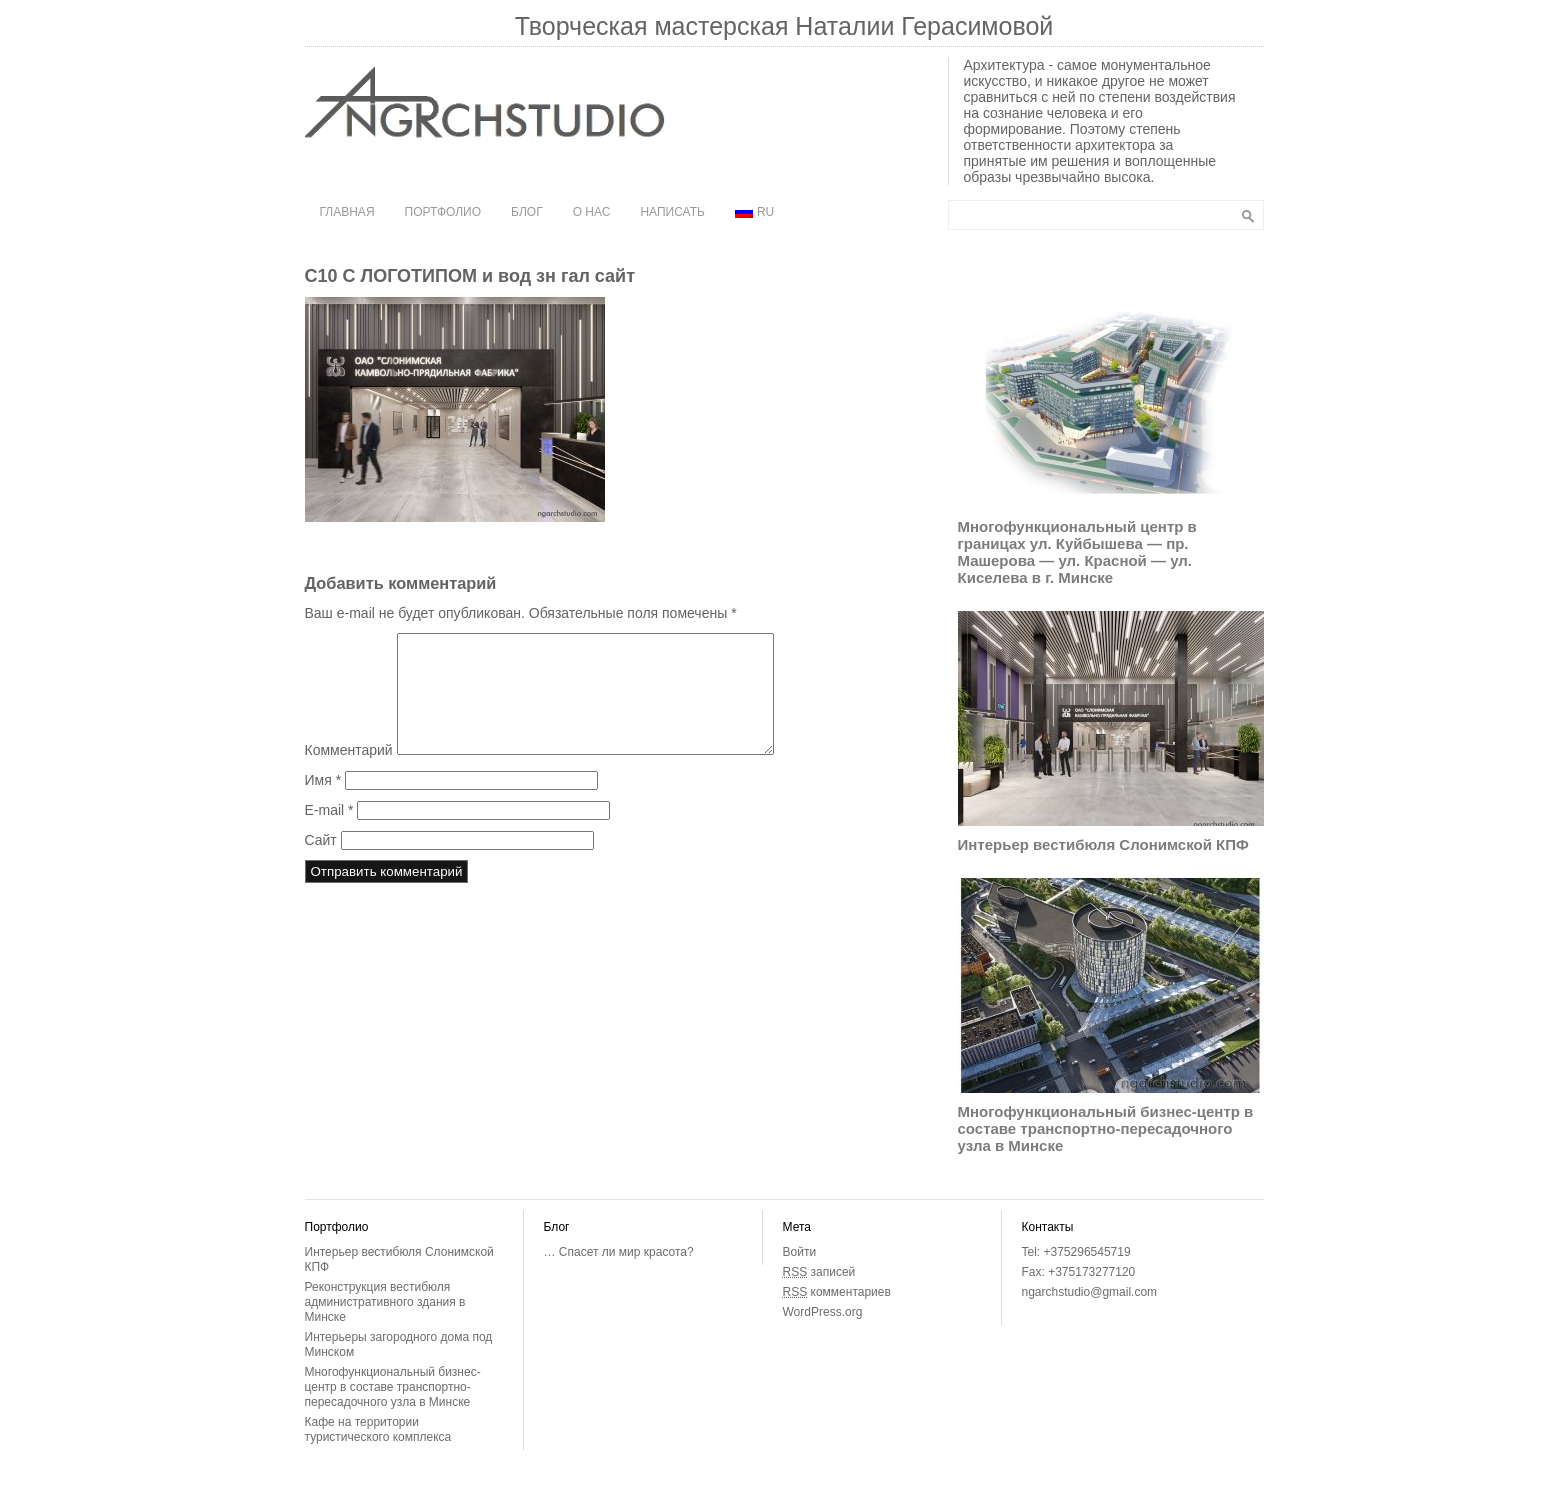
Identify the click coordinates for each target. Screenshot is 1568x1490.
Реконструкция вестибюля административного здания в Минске (385, 1302)
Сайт (321, 864)
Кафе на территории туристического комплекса (378, 1429)
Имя (323, 804)
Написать (672, 212)
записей (819, 1272)
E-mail (329, 834)
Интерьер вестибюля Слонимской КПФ (1103, 844)
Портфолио (443, 212)
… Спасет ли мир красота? (619, 1252)
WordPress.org (823, 1312)
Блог (527, 212)
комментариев (837, 1292)
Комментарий (349, 774)
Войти (800, 1252)
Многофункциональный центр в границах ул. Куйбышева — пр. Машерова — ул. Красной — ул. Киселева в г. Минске (1077, 552)
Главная (347, 212)
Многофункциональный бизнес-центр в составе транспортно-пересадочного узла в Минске (1106, 1128)
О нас (592, 212)
